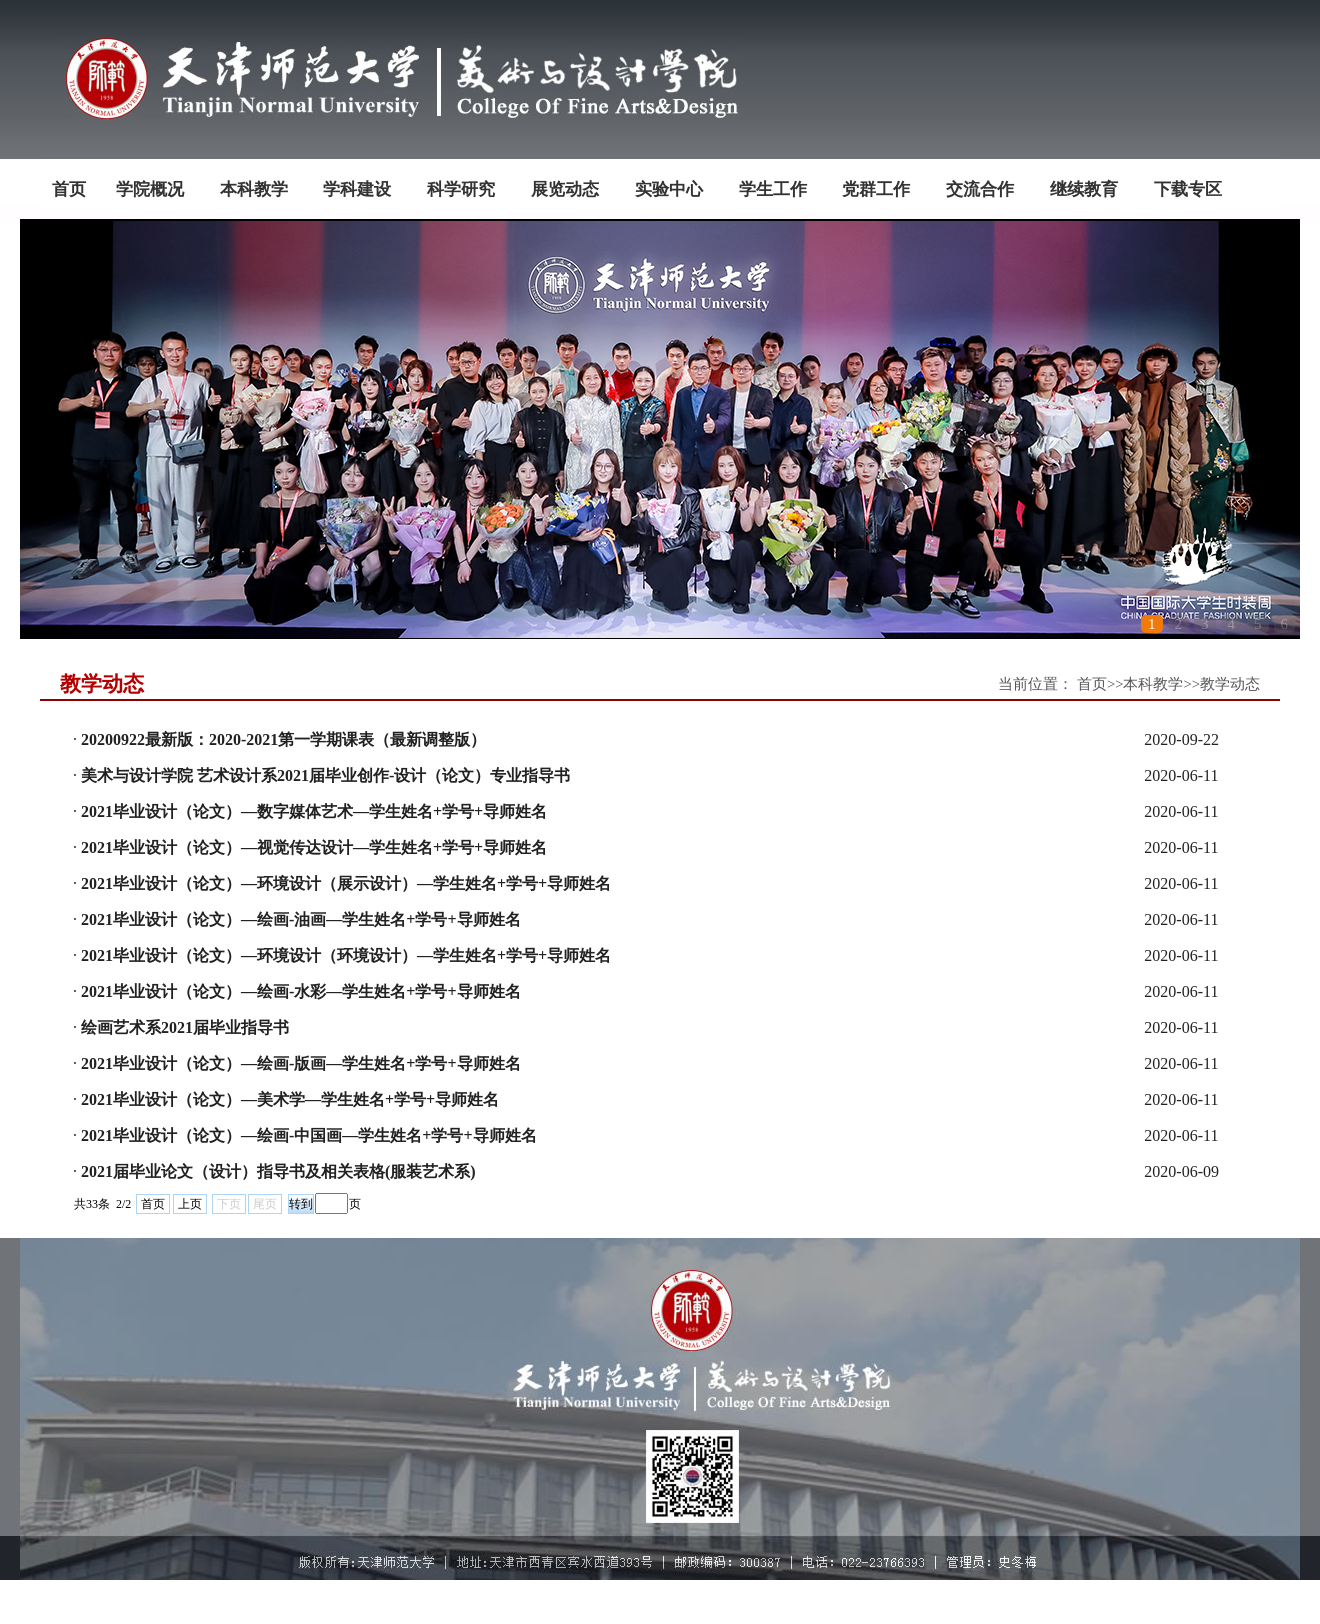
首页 (153, 1204)
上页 (190, 1204)
